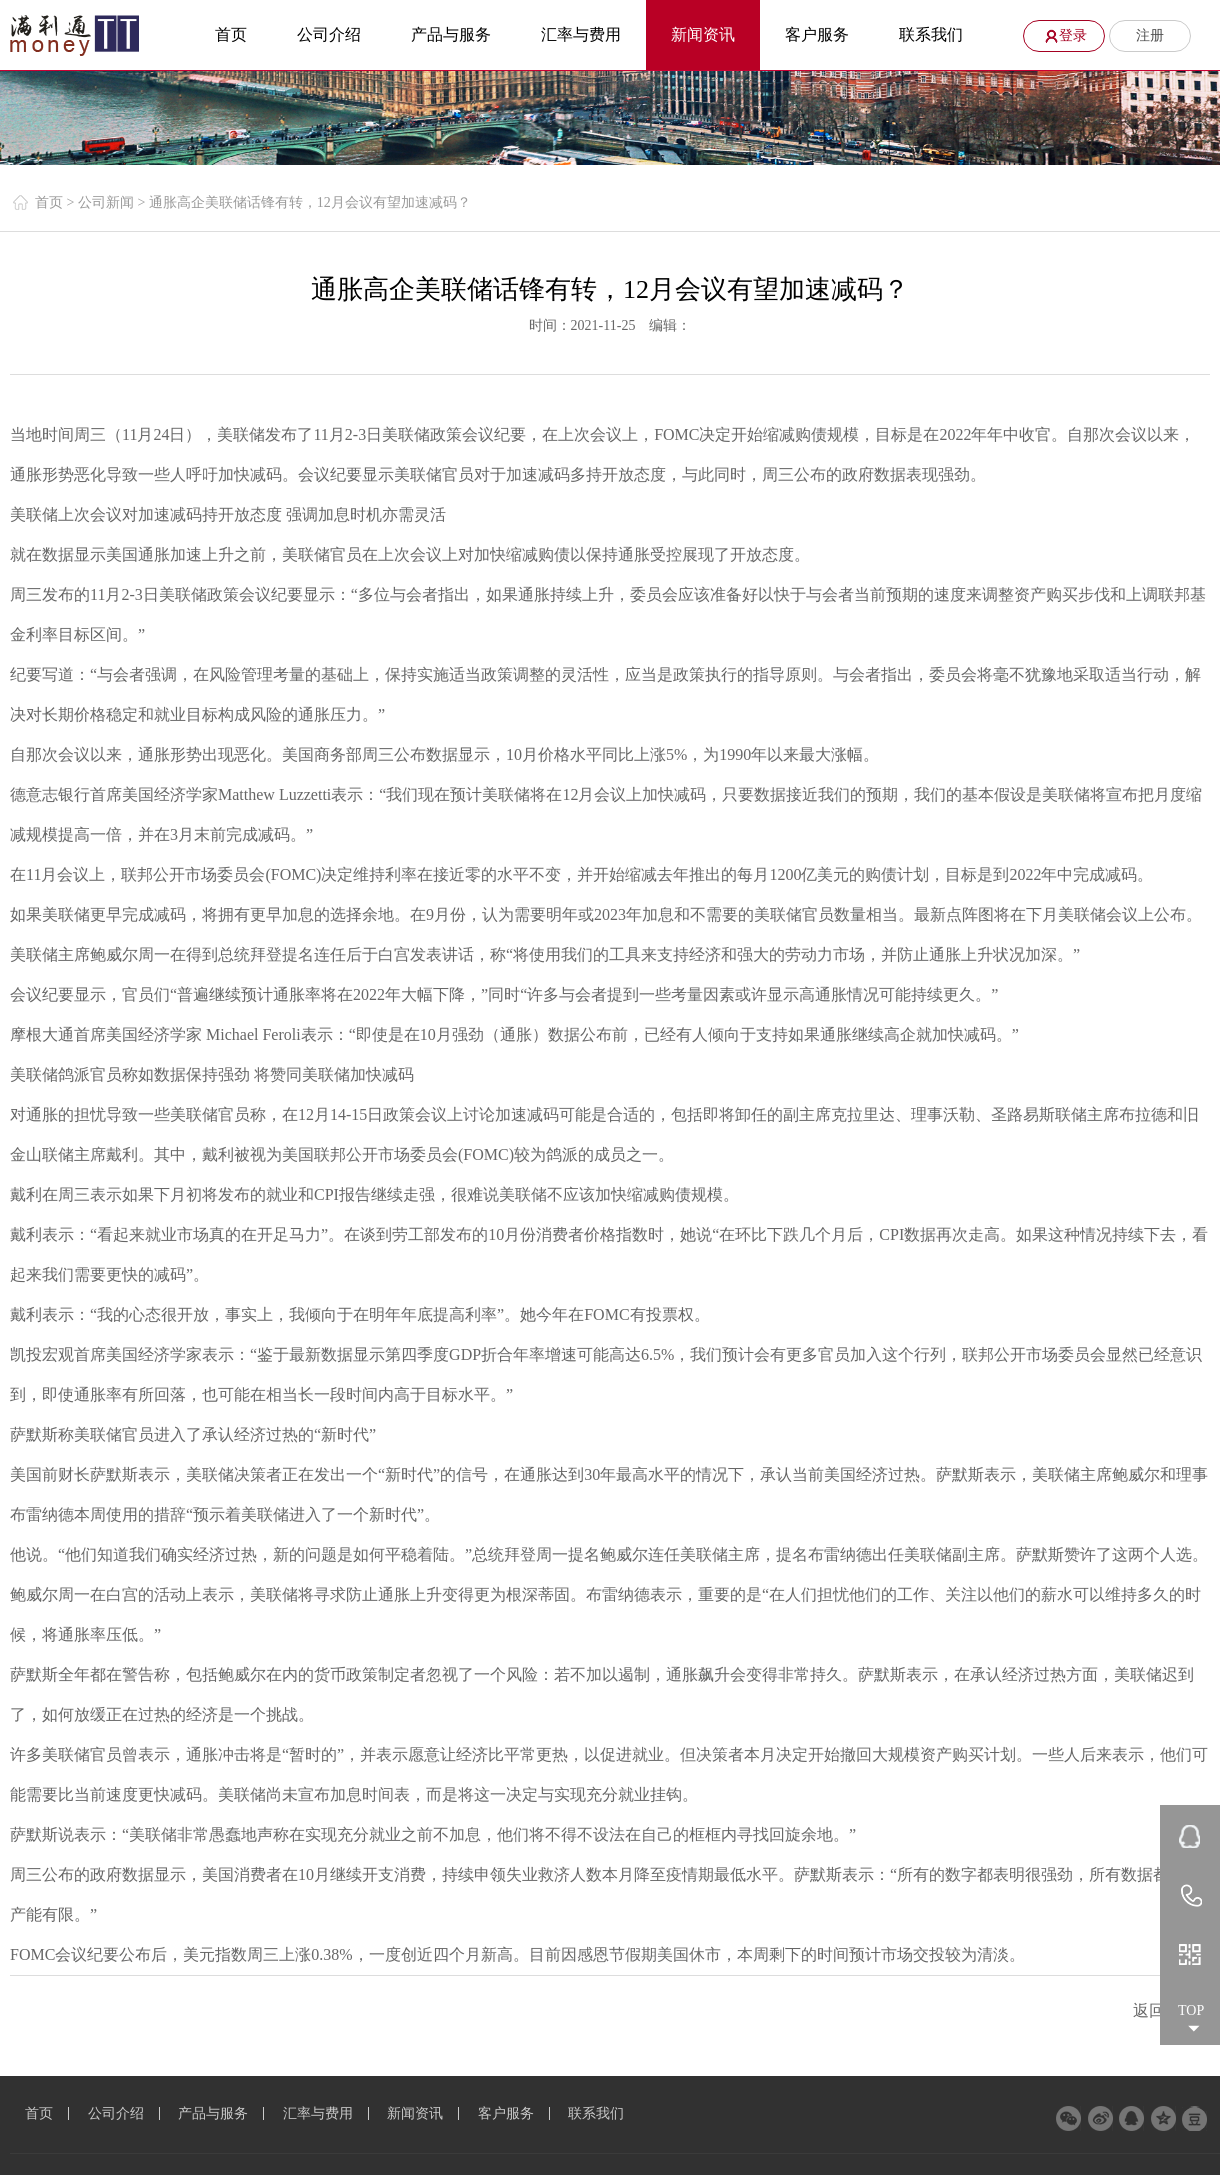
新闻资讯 (703, 34)
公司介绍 (329, 34)
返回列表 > (1171, 2010)
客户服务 (817, 34)
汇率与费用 (581, 34)
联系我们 (931, 34)
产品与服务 (451, 34)
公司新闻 (108, 202)
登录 (1062, 35)
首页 (231, 34)
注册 (1150, 35)
